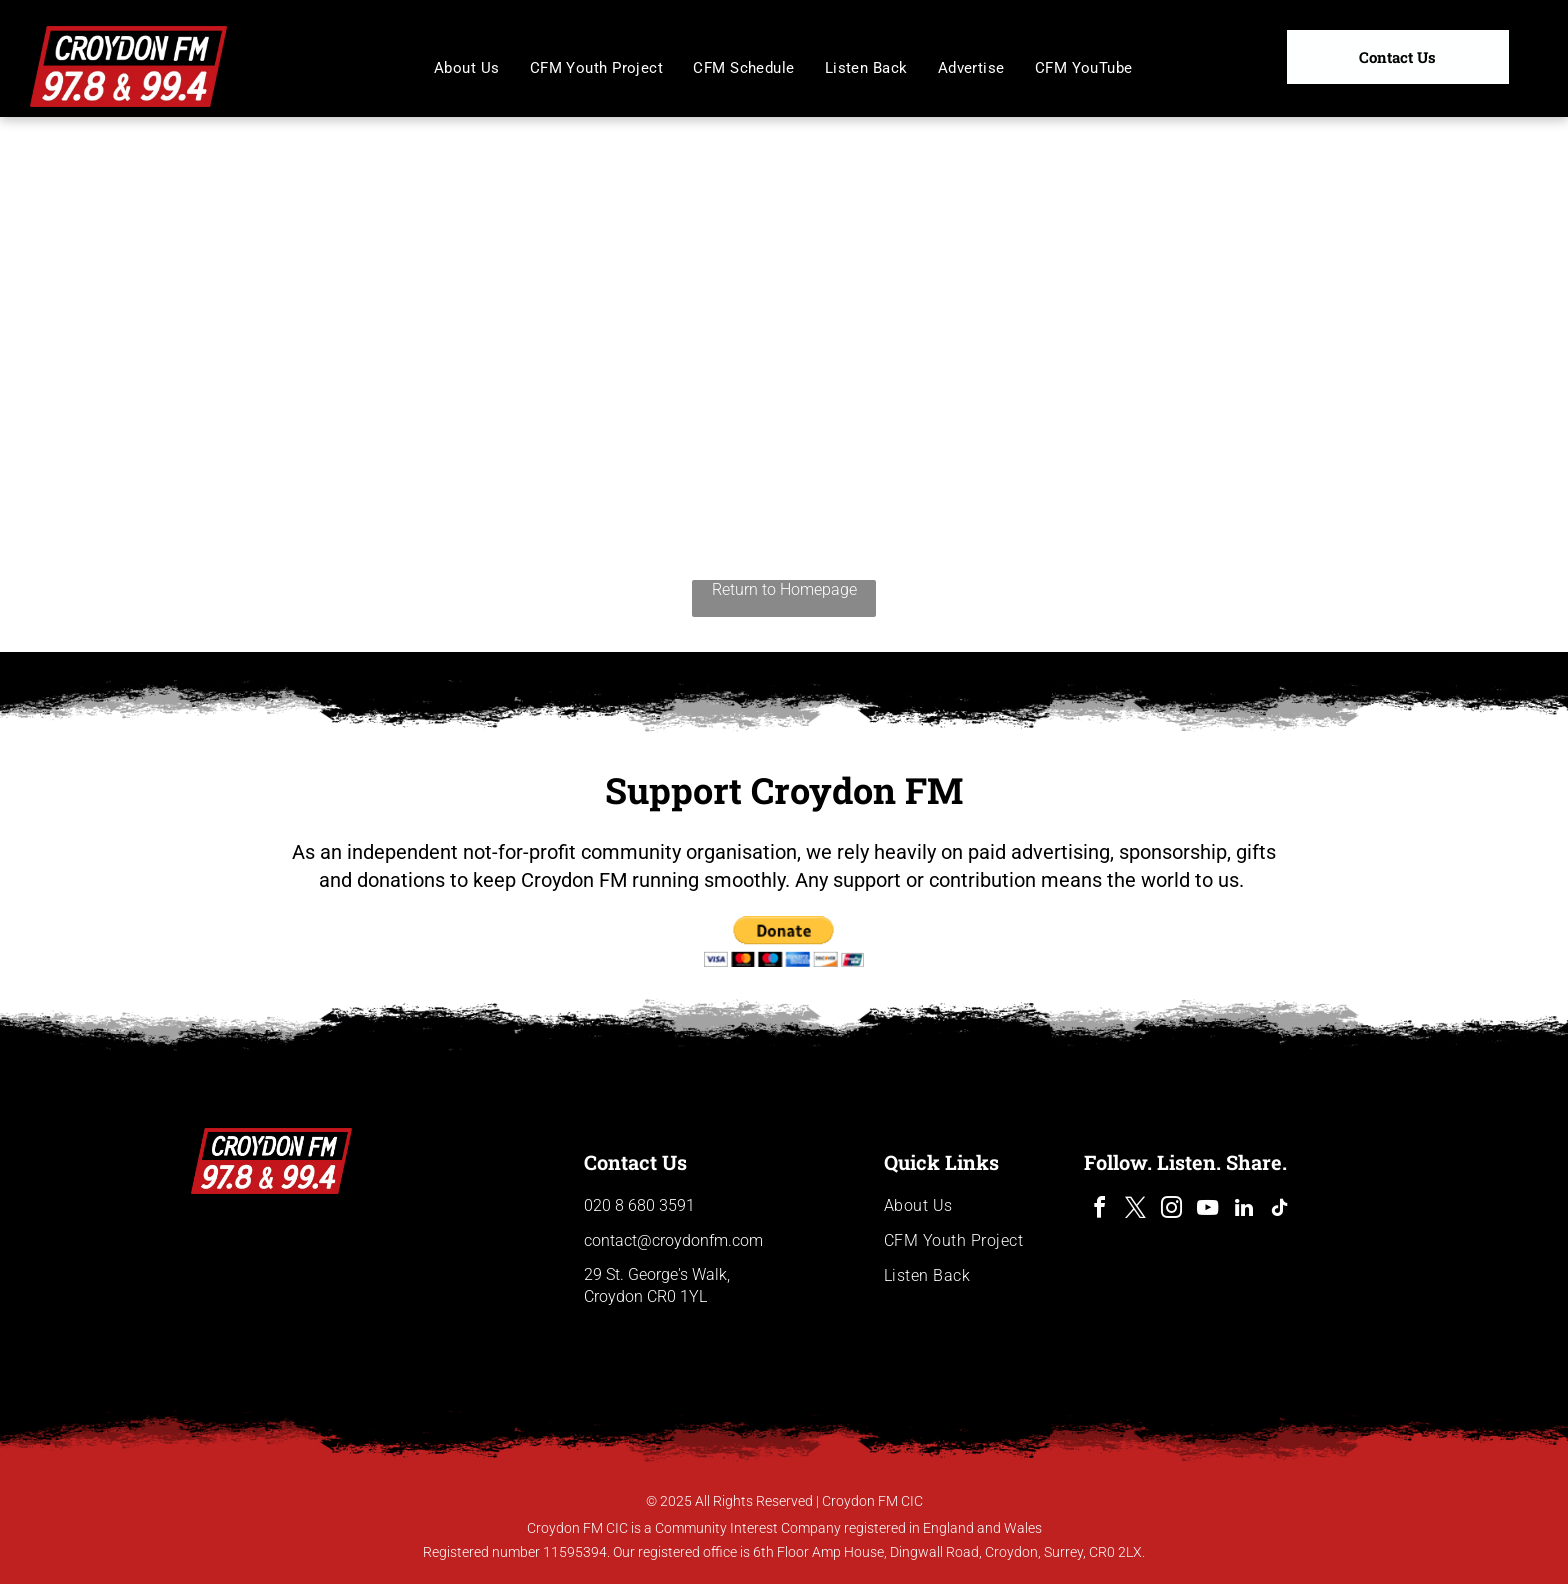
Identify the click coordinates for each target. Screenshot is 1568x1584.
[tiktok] (1280, 1210)
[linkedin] (1244, 1210)
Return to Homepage (784, 589)
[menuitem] (467, 68)
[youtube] (1208, 1210)
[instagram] (1172, 1210)
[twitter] (1136, 1210)
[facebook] (1100, 1210)
